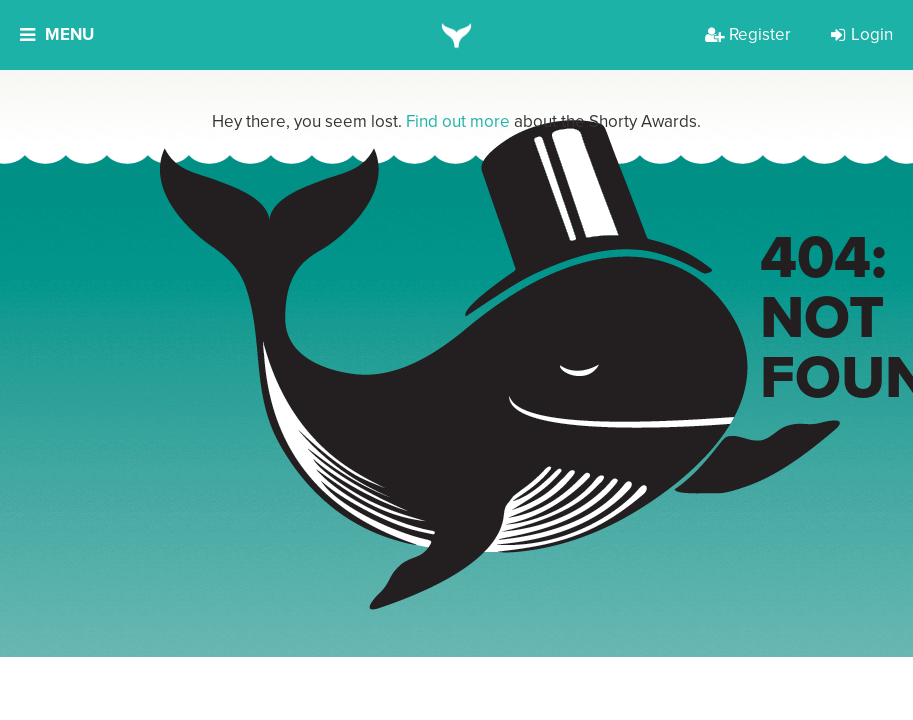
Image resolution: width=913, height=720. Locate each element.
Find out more (458, 121)
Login (862, 34)
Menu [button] (57, 34)
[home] (456, 35)
